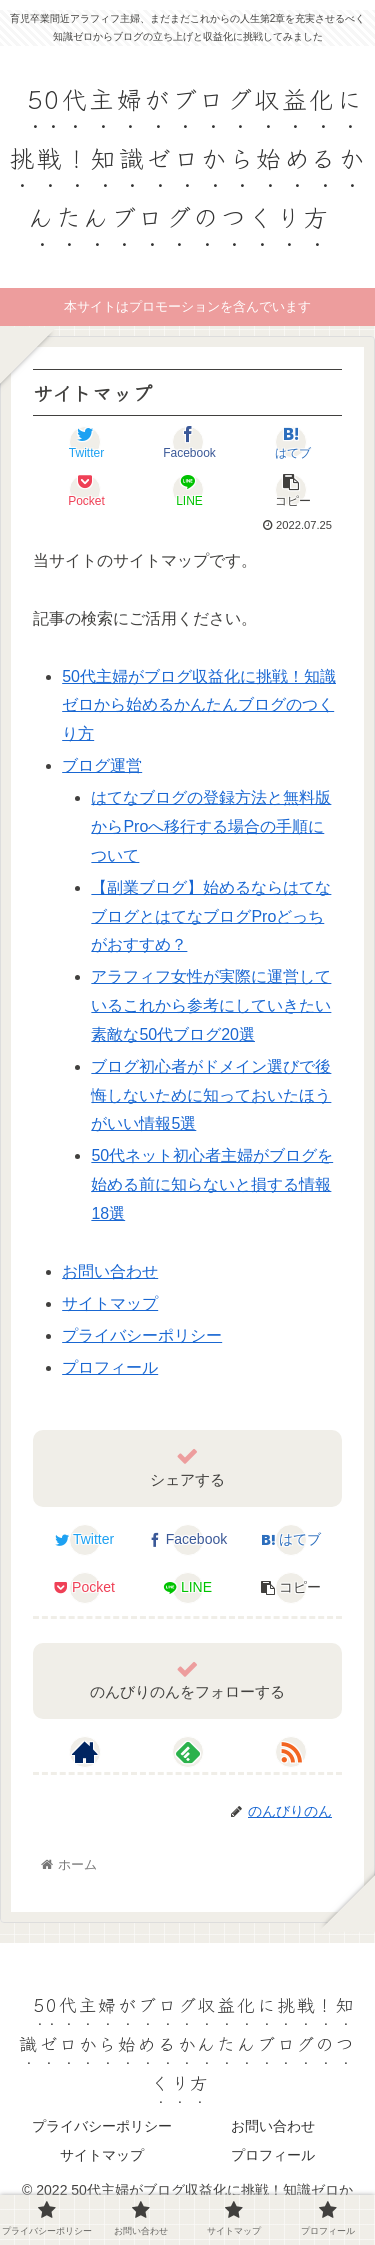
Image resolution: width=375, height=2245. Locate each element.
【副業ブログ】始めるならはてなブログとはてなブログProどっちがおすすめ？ (211, 916)
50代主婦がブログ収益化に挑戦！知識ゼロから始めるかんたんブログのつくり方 (199, 705)
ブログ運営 (102, 765)
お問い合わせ (110, 1271)
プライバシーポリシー (142, 1335)
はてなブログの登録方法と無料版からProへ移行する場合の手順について (211, 826)
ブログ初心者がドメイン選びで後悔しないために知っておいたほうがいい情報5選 (211, 1095)
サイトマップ (110, 1303)
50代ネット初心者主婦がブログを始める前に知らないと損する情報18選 (212, 1184)
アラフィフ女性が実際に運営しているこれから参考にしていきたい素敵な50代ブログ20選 (211, 1005)
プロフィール (110, 1367)
